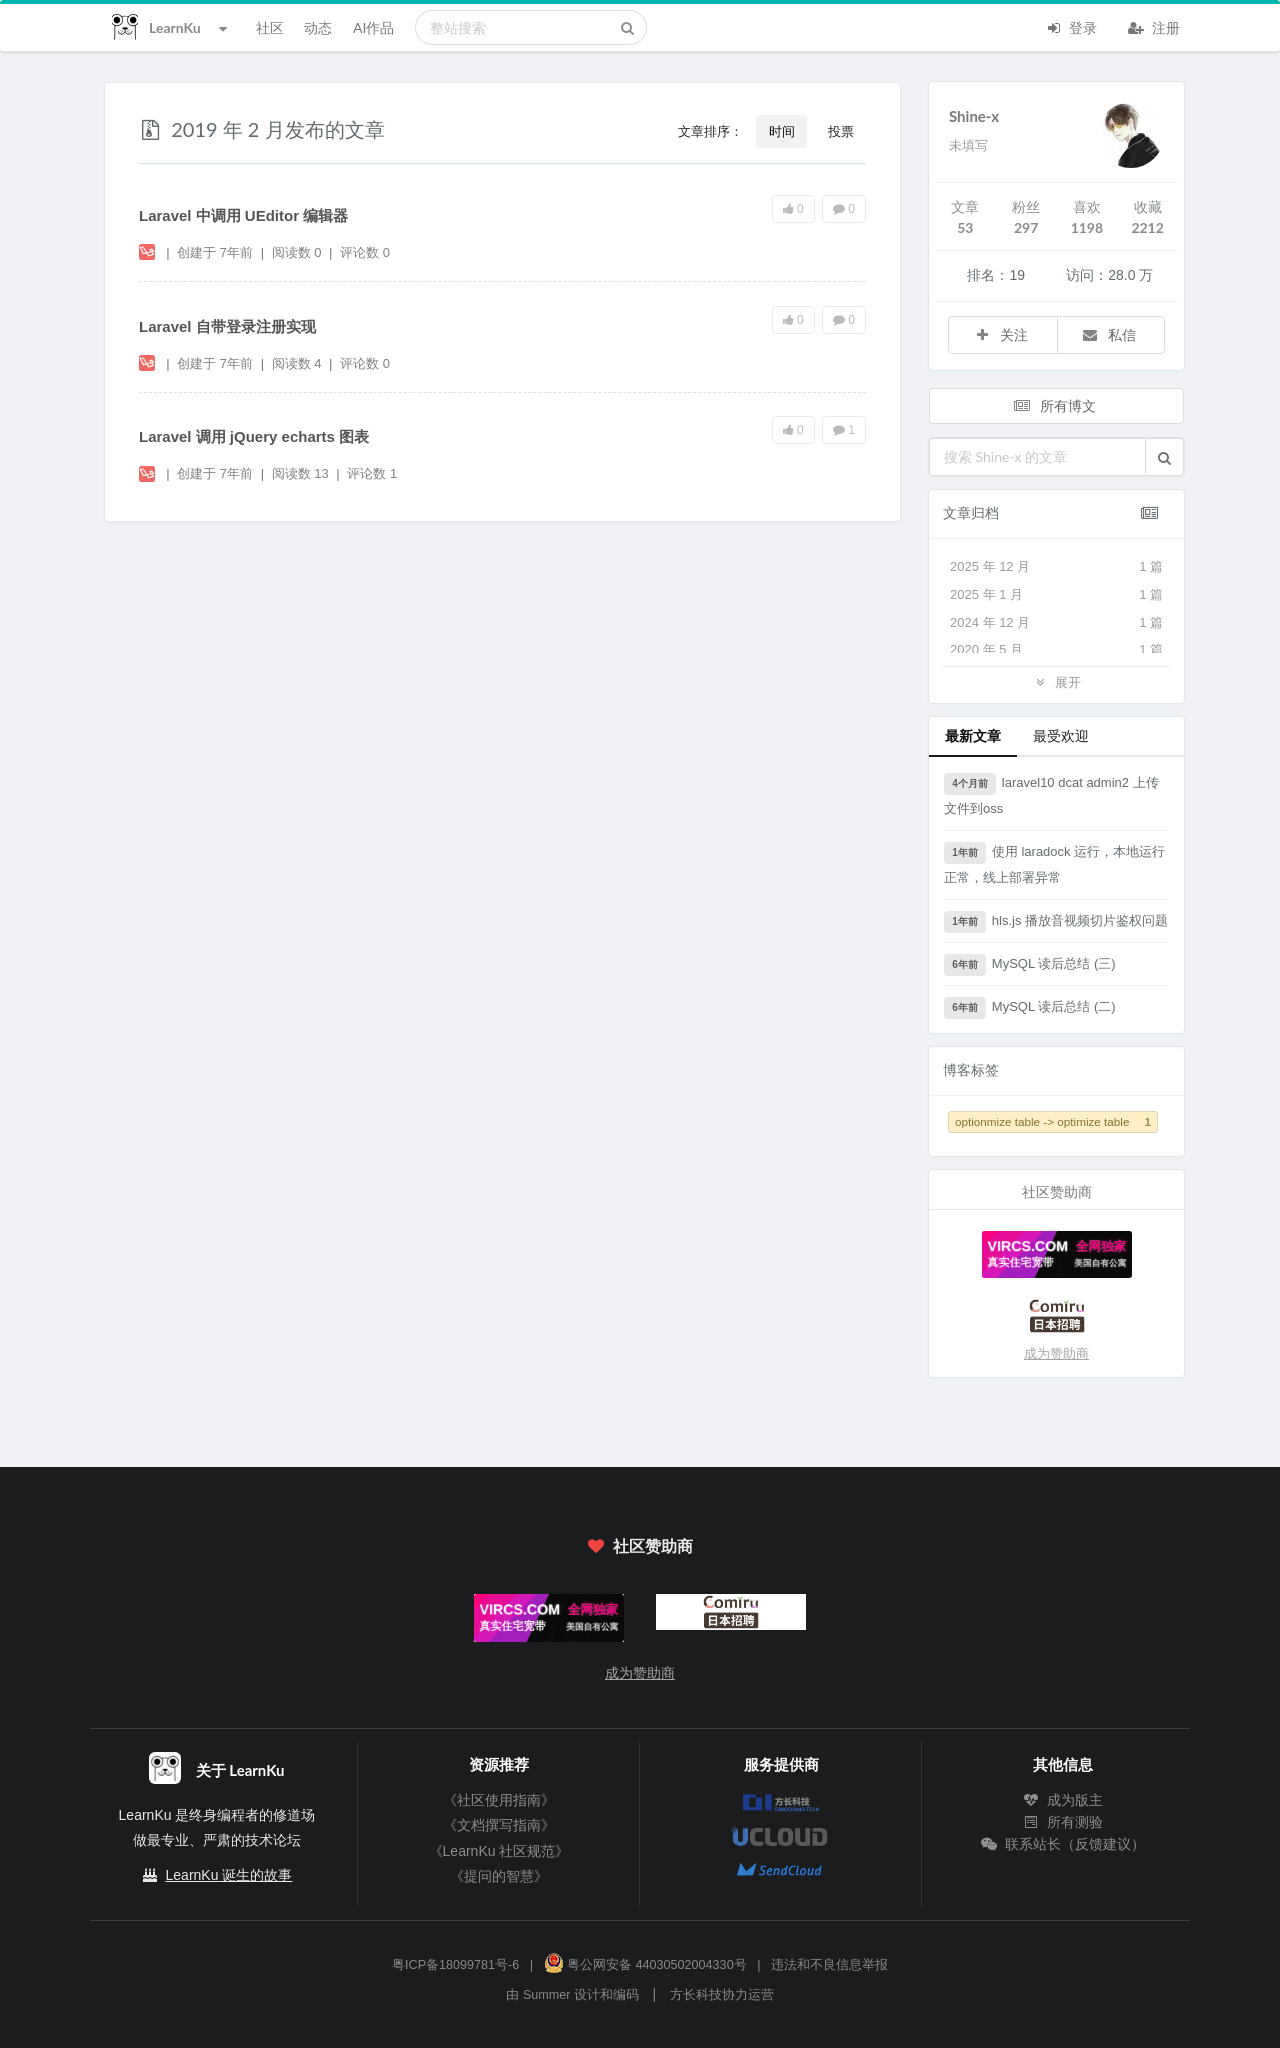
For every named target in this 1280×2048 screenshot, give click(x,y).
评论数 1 (372, 473)
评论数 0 (365, 252)
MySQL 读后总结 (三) (1030, 965)
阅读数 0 (298, 252)
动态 (318, 27)
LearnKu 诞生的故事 (229, 1875)
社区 (270, 27)
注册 (1154, 26)
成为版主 (1063, 1800)
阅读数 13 (302, 473)
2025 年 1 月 (1056, 595)
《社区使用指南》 (499, 1800)
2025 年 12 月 (1056, 567)
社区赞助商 (640, 1545)
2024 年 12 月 (1056, 623)
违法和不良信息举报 (829, 1965)
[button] (1164, 457)
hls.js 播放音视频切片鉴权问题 (1056, 922)
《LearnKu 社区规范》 (499, 1851)
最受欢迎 (1061, 735)
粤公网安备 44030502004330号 (645, 1965)
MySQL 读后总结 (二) (1030, 1008)
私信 (1109, 334)
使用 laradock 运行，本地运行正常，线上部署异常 (1054, 863)
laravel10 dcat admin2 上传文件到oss (1051, 794)
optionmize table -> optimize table (1053, 1121)
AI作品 (373, 27)
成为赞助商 (1056, 1353)
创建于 (215, 252)
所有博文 (1055, 405)
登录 (1071, 26)
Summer (547, 1995)
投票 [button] (841, 131)
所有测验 (1063, 1822)
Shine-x (974, 116)
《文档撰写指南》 (499, 1825)
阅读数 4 (298, 363)
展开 (1056, 681)
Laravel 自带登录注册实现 (227, 326)
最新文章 (973, 735)
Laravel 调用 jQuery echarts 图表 (254, 436)
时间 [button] (782, 131)
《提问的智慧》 (499, 1876)
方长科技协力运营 (722, 1995)
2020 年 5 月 (1056, 650)
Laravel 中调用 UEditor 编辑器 (243, 215)
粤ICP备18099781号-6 (455, 1965)
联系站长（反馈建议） (1063, 1844)
